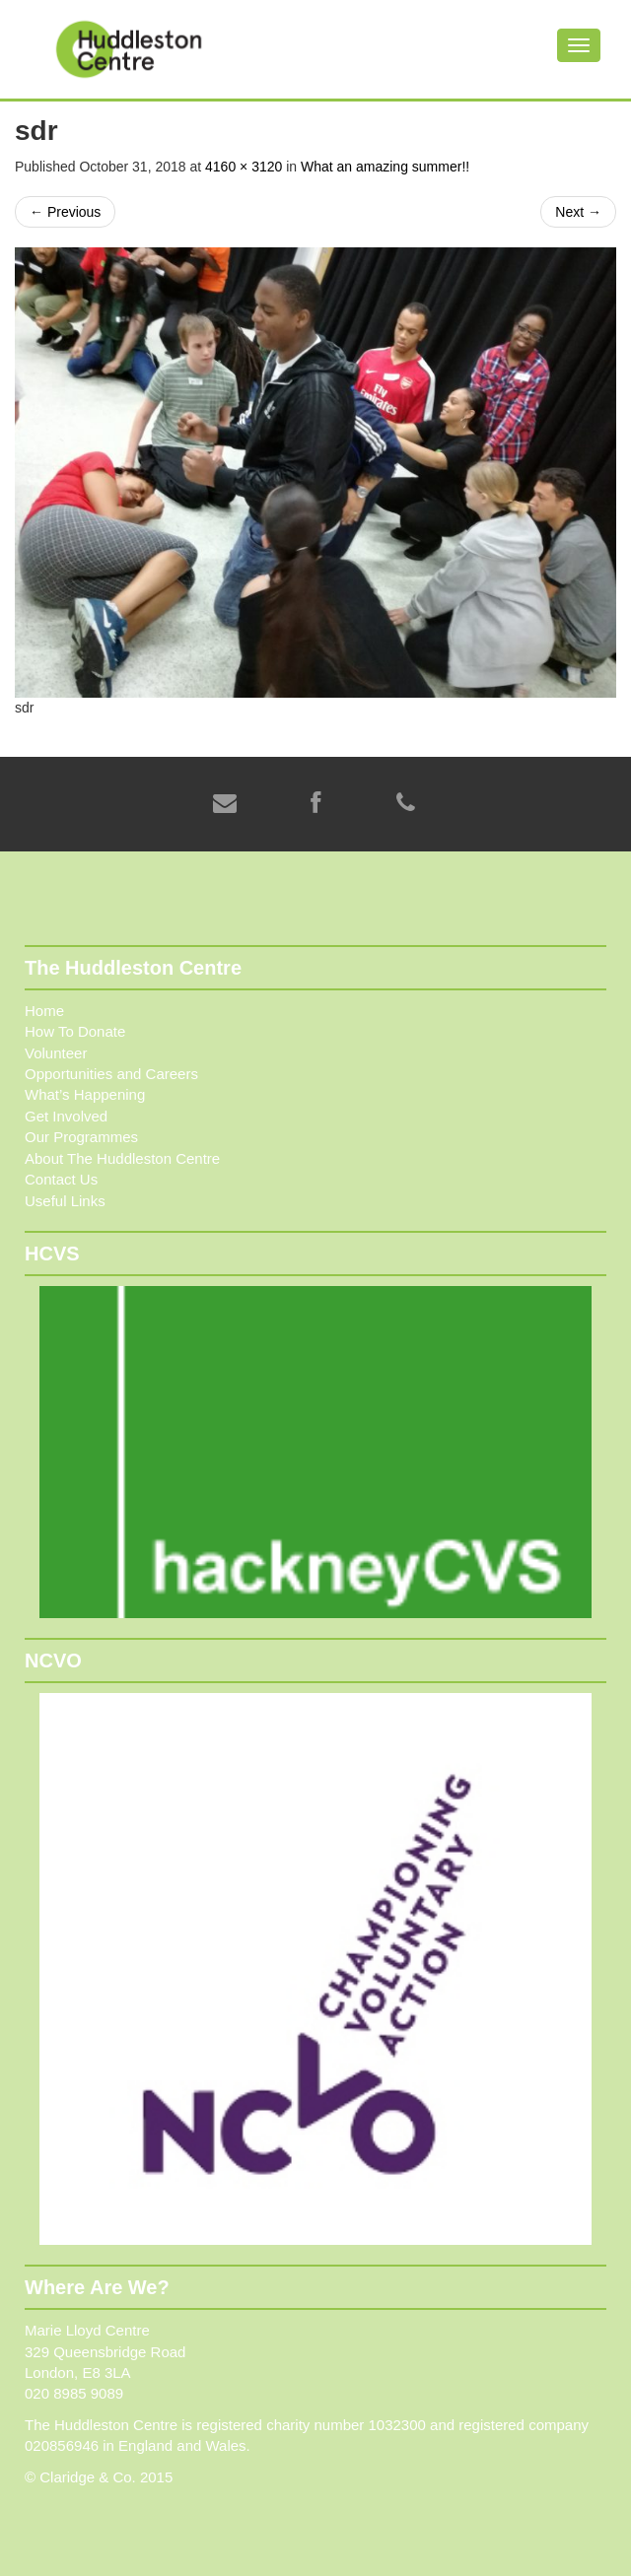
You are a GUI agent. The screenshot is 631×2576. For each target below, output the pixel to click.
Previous (65, 212)
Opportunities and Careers (111, 1073)
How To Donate (75, 1031)
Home (44, 1010)
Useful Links (65, 1200)
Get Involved (66, 1116)
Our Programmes (81, 1136)
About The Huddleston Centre (122, 1158)
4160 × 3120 (243, 166)
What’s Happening (85, 1094)
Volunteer (56, 1053)
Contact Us (61, 1179)
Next (578, 212)
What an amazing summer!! (385, 166)
